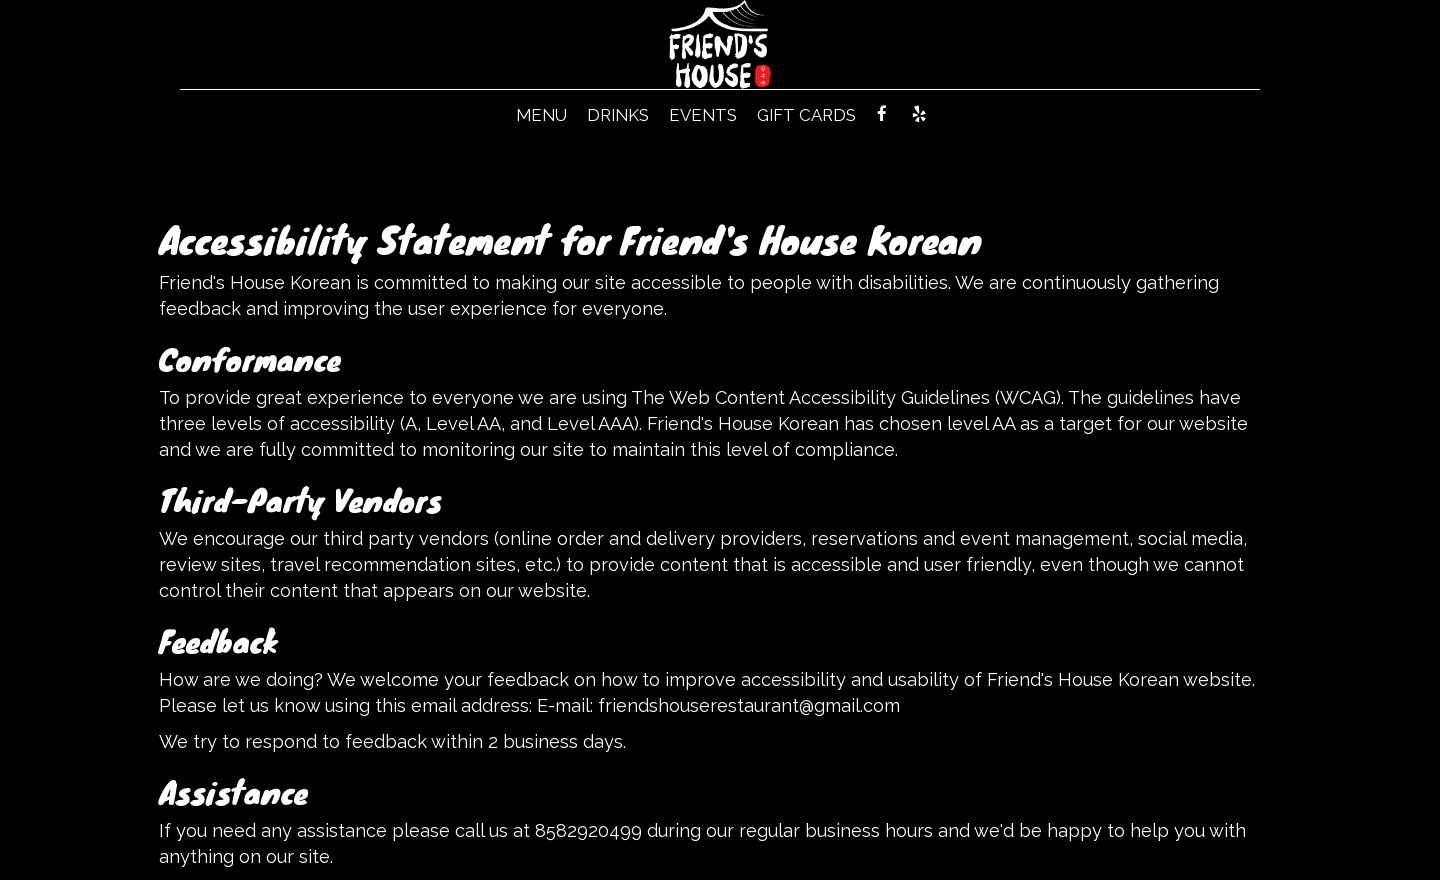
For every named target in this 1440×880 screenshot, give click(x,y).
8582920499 (588, 830)
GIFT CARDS (806, 115)
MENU (541, 115)
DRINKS (618, 115)
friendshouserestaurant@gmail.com (749, 705)
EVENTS (703, 115)
